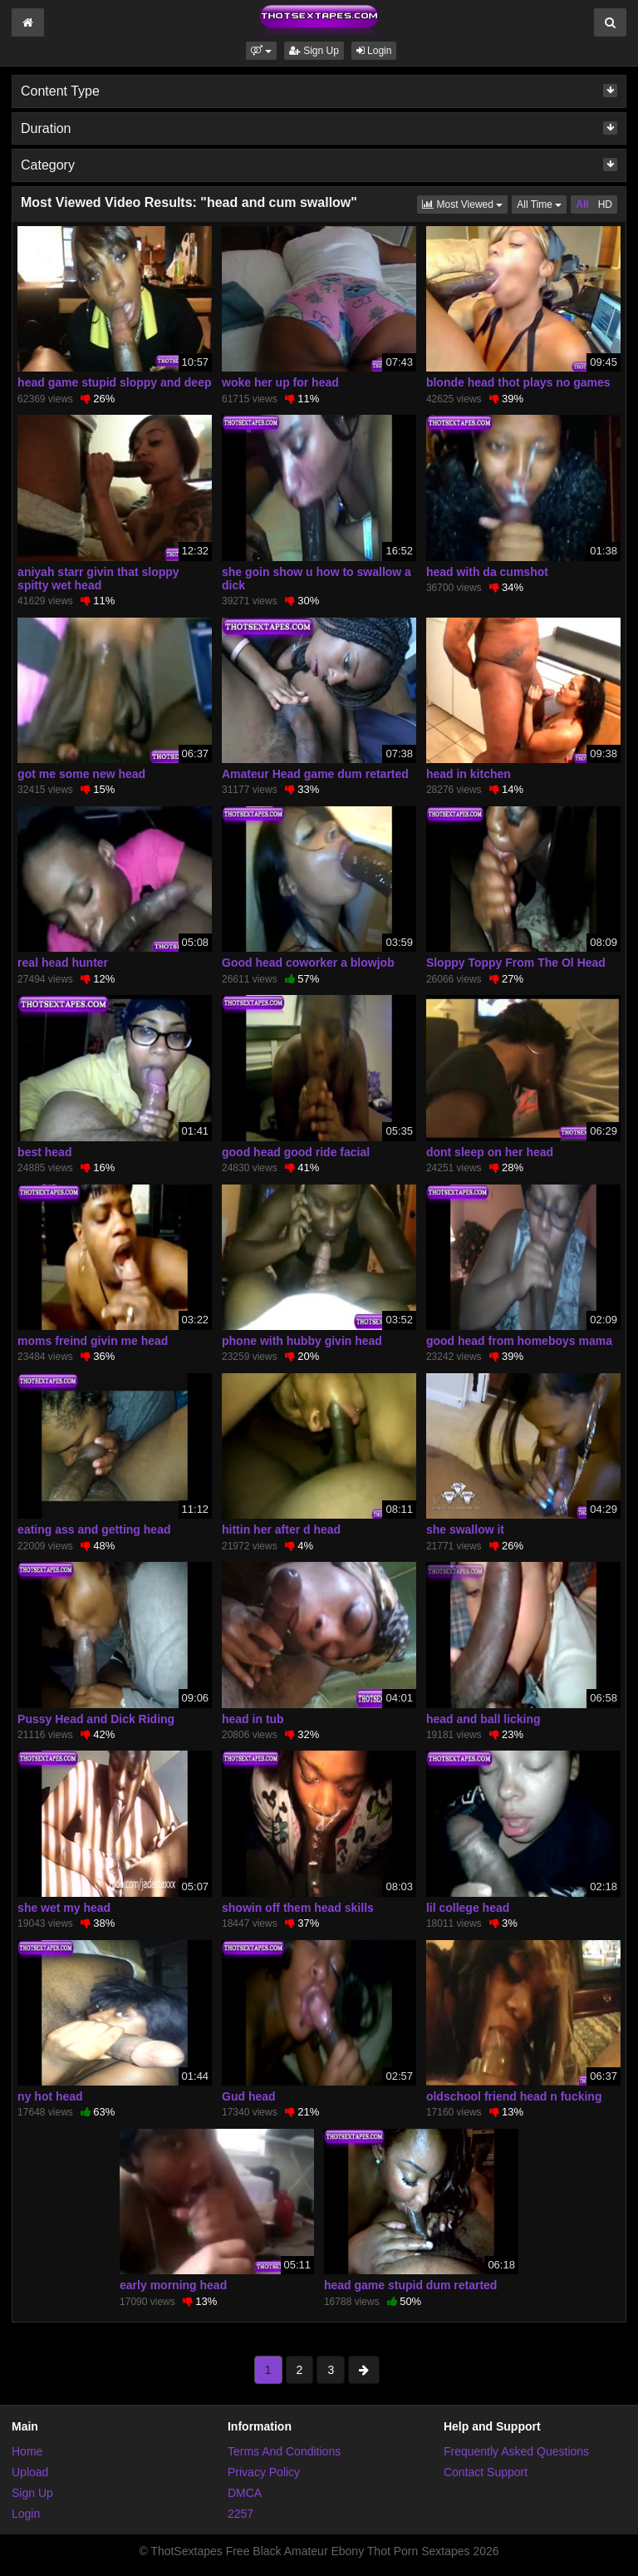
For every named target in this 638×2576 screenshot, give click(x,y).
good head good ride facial (296, 1152)
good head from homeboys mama (519, 1340)
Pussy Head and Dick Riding (95, 1719)
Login (374, 51)
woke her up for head (280, 382)
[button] (261, 51)
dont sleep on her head (489, 1152)
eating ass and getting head (93, 1529)
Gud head (249, 2096)
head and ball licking (483, 1719)
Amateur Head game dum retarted (315, 774)
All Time (542, 203)
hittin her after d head (281, 1529)
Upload (30, 2472)
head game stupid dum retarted (410, 2285)
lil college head (467, 1907)
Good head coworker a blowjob (308, 962)
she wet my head (63, 1907)
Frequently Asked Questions (516, 2451)
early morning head (173, 2285)
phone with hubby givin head (302, 1340)
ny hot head (50, 2096)
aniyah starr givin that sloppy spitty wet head (98, 578)
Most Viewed (465, 203)
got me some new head (81, 774)
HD (605, 204)
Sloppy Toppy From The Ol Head (516, 962)
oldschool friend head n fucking (514, 2096)
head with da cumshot (487, 572)
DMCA (245, 2493)
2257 (240, 2513)
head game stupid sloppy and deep (114, 382)
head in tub (253, 1719)
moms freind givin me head (92, 1340)
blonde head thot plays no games (518, 382)
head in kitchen (468, 774)
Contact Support (486, 2472)
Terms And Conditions (284, 2451)
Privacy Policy (264, 2472)
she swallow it (465, 1529)
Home (27, 2451)
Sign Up (314, 51)
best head (44, 1152)
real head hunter (62, 962)
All (582, 204)
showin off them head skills (298, 1907)
